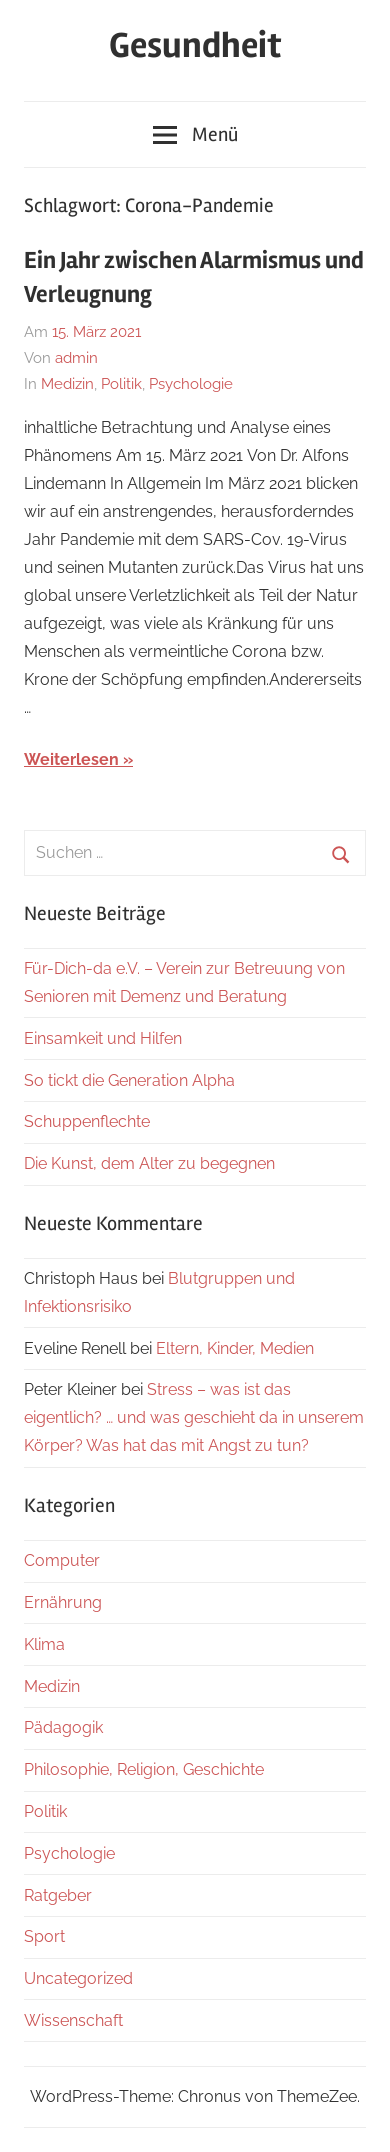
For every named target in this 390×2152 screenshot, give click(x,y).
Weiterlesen (71, 759)
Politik (121, 384)
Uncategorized (78, 1978)
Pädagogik (63, 1727)
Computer (62, 1560)
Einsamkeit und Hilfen (103, 1038)
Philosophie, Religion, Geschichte (144, 1769)
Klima (44, 1644)
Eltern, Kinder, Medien (235, 1348)
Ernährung (63, 1602)
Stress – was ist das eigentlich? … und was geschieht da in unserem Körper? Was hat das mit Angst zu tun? (194, 1417)
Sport (44, 1936)
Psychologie (191, 384)
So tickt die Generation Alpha (129, 1080)
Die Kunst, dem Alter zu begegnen (149, 1163)
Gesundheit (195, 46)
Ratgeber (58, 1895)
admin (76, 358)
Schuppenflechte (87, 1121)
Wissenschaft (73, 2020)
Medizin (67, 384)
